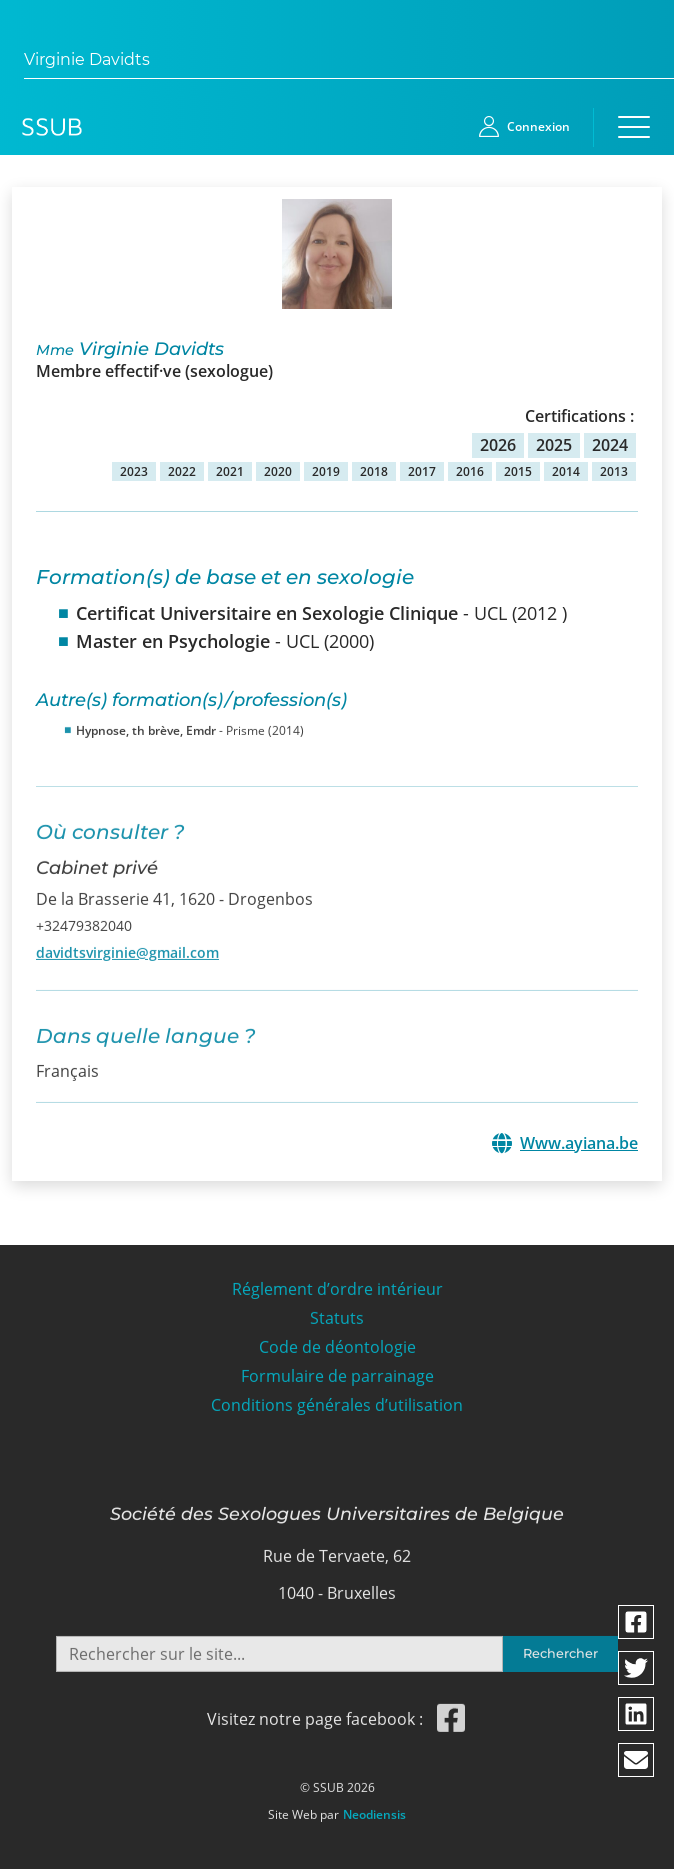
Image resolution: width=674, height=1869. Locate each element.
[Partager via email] (636, 1760)
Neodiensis (374, 1808)
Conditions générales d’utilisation (337, 1397)
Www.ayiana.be (579, 1142)
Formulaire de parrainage (337, 1369)
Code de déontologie (337, 1340)
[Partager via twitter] (636, 1668)
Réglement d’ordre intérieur (337, 1282)
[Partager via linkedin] (636, 1714)
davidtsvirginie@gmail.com (127, 944)
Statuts (337, 1311)
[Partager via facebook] (636, 1622)
